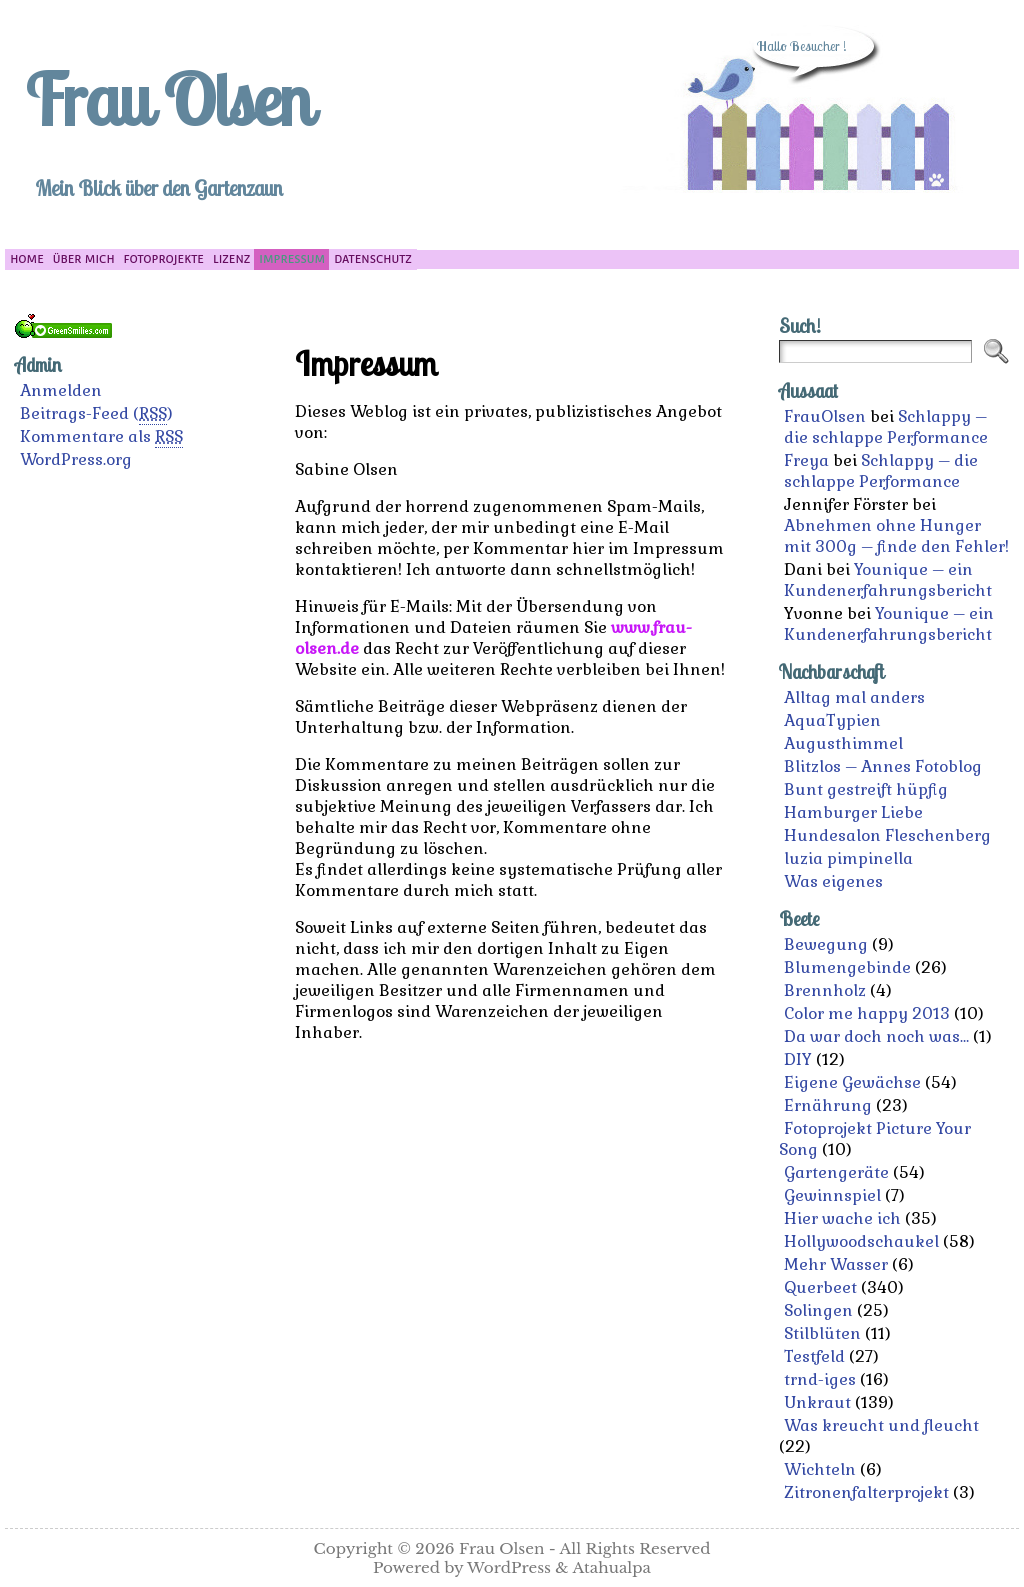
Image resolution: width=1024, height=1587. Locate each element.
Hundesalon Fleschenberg (887, 835)
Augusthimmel (843, 743)
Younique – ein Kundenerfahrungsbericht (888, 580)
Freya (806, 460)
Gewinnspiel (832, 1195)
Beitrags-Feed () (96, 414)
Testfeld (814, 1356)
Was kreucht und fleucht (881, 1425)
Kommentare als (101, 437)
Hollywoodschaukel (861, 1241)
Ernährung (828, 1105)
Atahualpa (611, 1567)
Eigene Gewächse (852, 1082)
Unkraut (817, 1402)
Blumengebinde (847, 967)
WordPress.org (76, 459)
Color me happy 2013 (867, 1013)
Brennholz (825, 990)
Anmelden (61, 390)
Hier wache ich (842, 1218)
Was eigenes (833, 881)
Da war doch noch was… (876, 1036)
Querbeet (820, 1287)
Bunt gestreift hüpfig (866, 789)
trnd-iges (820, 1379)
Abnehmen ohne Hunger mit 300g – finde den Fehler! (896, 536)
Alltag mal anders (854, 697)
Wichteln (820, 1469)
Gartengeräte (836, 1172)
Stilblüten (822, 1333)
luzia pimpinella (848, 858)
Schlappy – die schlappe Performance (886, 427)
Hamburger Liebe (853, 812)
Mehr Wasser (836, 1264)
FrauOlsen (825, 416)
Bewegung (826, 944)
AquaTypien (832, 720)
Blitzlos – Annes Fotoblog (883, 766)
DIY (798, 1059)
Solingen (818, 1310)
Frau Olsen (168, 99)
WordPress (509, 1567)
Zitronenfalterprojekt (866, 1492)
